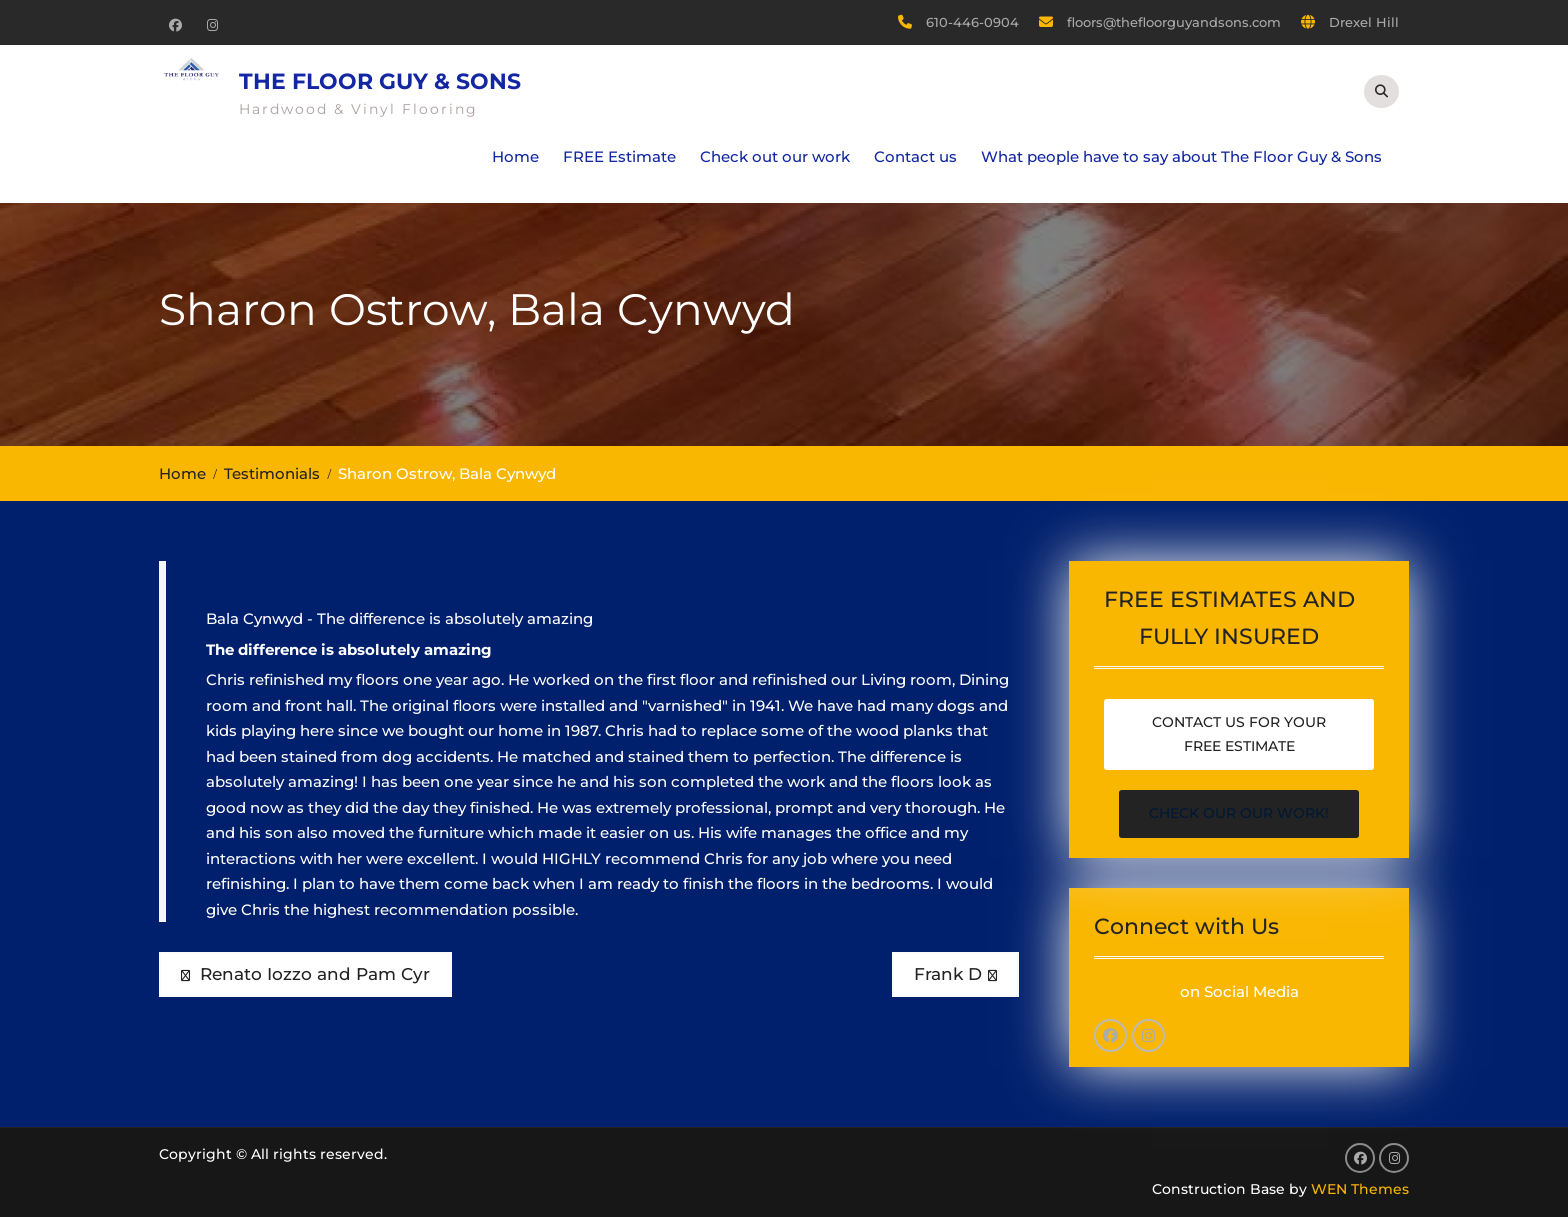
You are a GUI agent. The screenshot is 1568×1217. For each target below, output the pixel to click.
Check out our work (775, 156)
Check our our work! (1239, 813)
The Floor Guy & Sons (380, 81)
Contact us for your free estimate (1239, 734)
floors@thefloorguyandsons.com (1174, 22)
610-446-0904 (972, 22)
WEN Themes (1360, 1189)
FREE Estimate (619, 156)
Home (515, 156)
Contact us (915, 156)
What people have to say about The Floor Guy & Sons (1181, 156)
